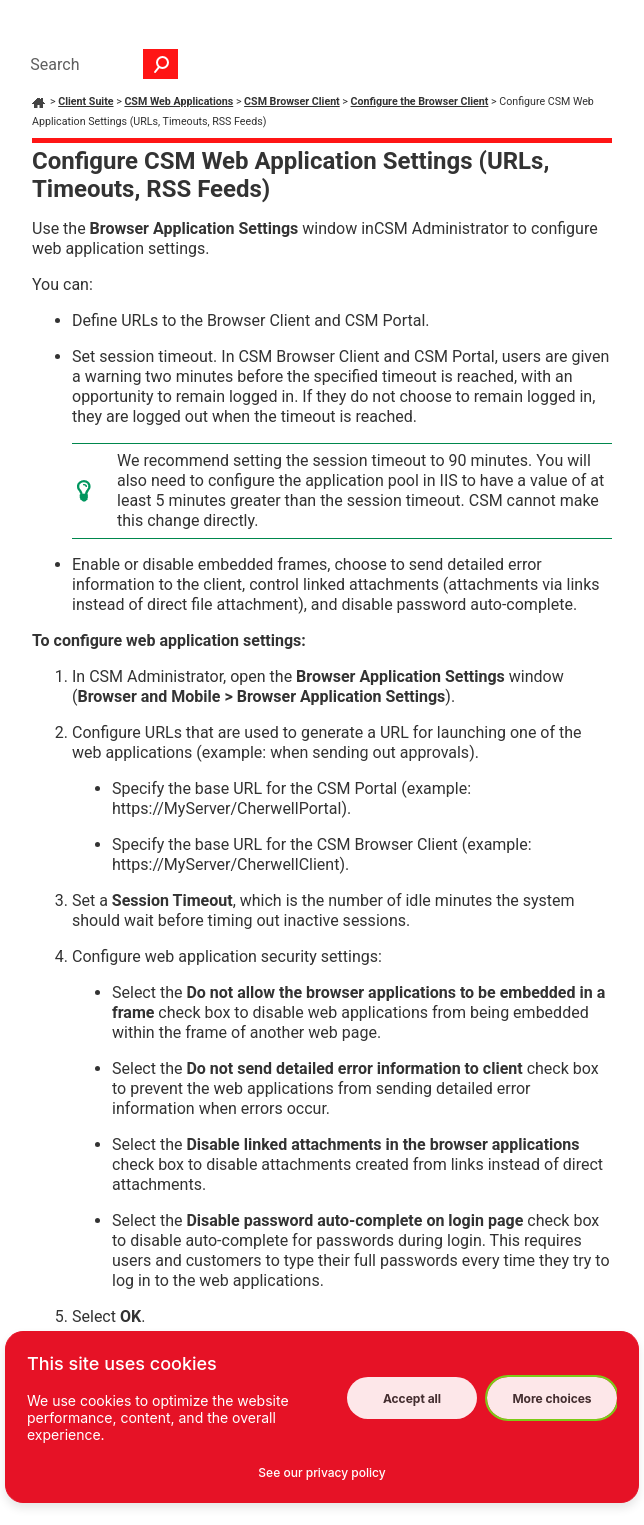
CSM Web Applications (178, 101)
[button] (161, 64)
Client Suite (85, 101)
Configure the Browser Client (420, 101)
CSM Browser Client (292, 101)
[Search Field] (99, 64)
